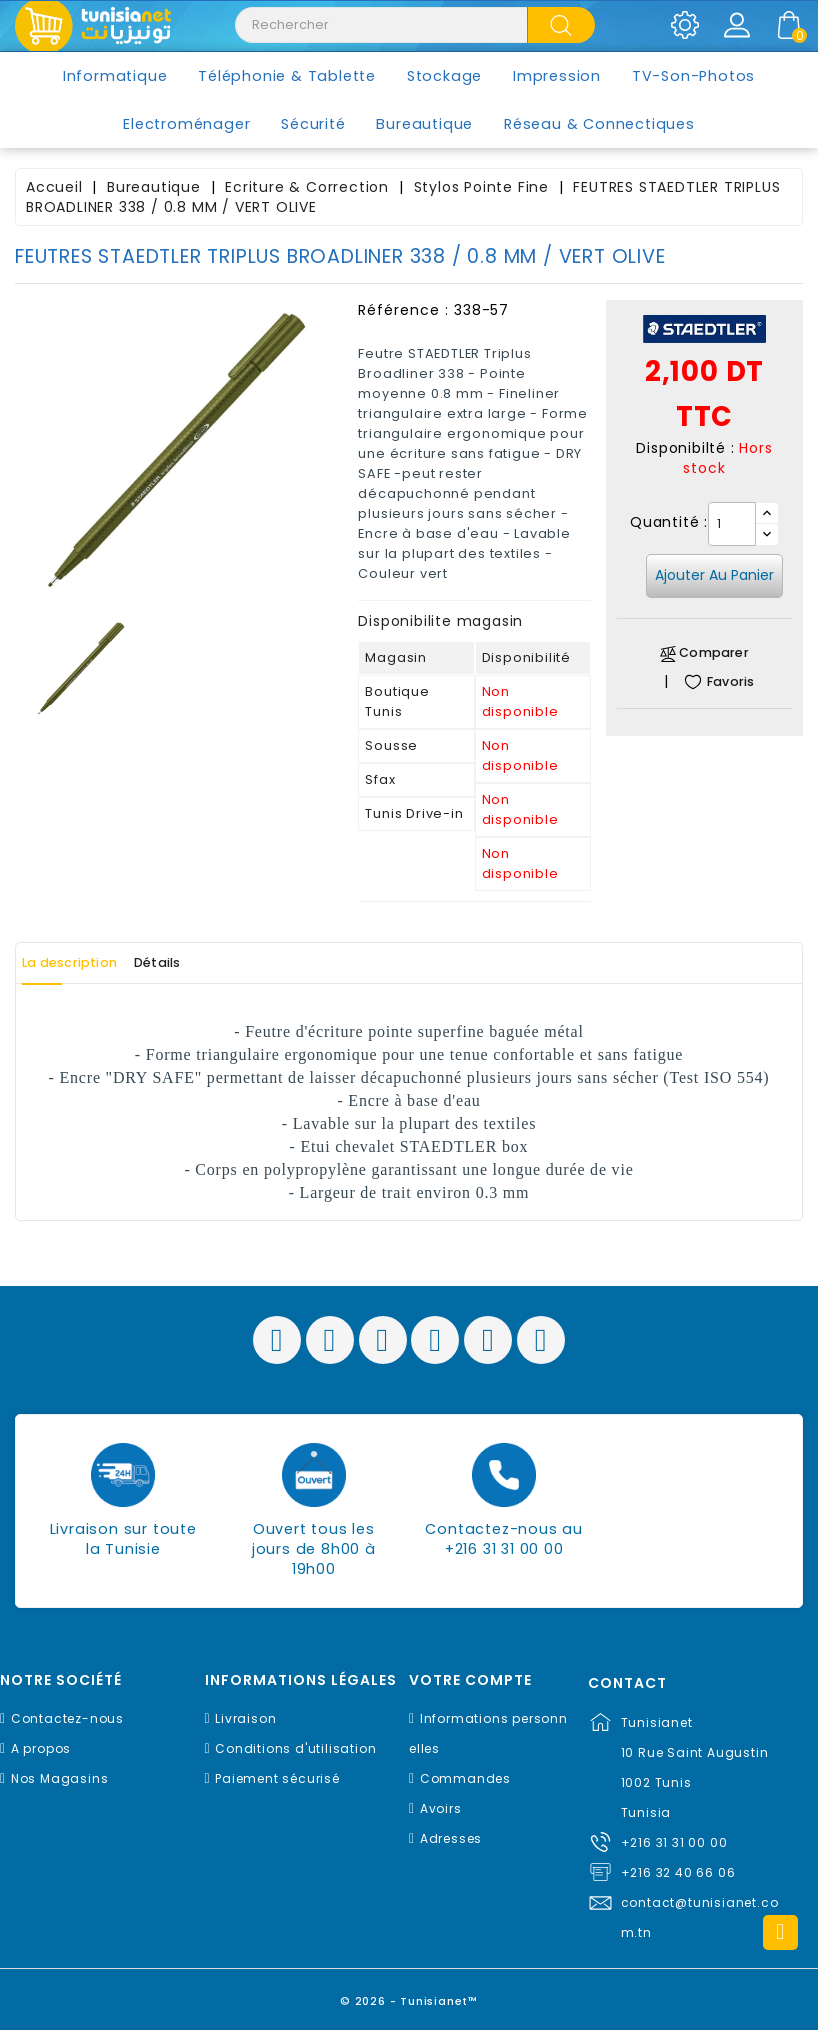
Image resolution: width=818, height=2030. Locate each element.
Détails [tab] (208, 963)
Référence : (403, 310)
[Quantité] (732, 524)
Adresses (451, 1838)
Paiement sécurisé (277, 1778)
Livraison (245, 1718)
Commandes (465, 1778)
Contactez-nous (67, 1718)
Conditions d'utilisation (295, 1748)
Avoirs (441, 1808)
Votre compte (470, 1680)
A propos (41, 1748)
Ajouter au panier (714, 575)
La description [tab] (88, 963)
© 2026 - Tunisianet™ (409, 1994)
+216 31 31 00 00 (674, 1842)
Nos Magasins (60, 1778)
